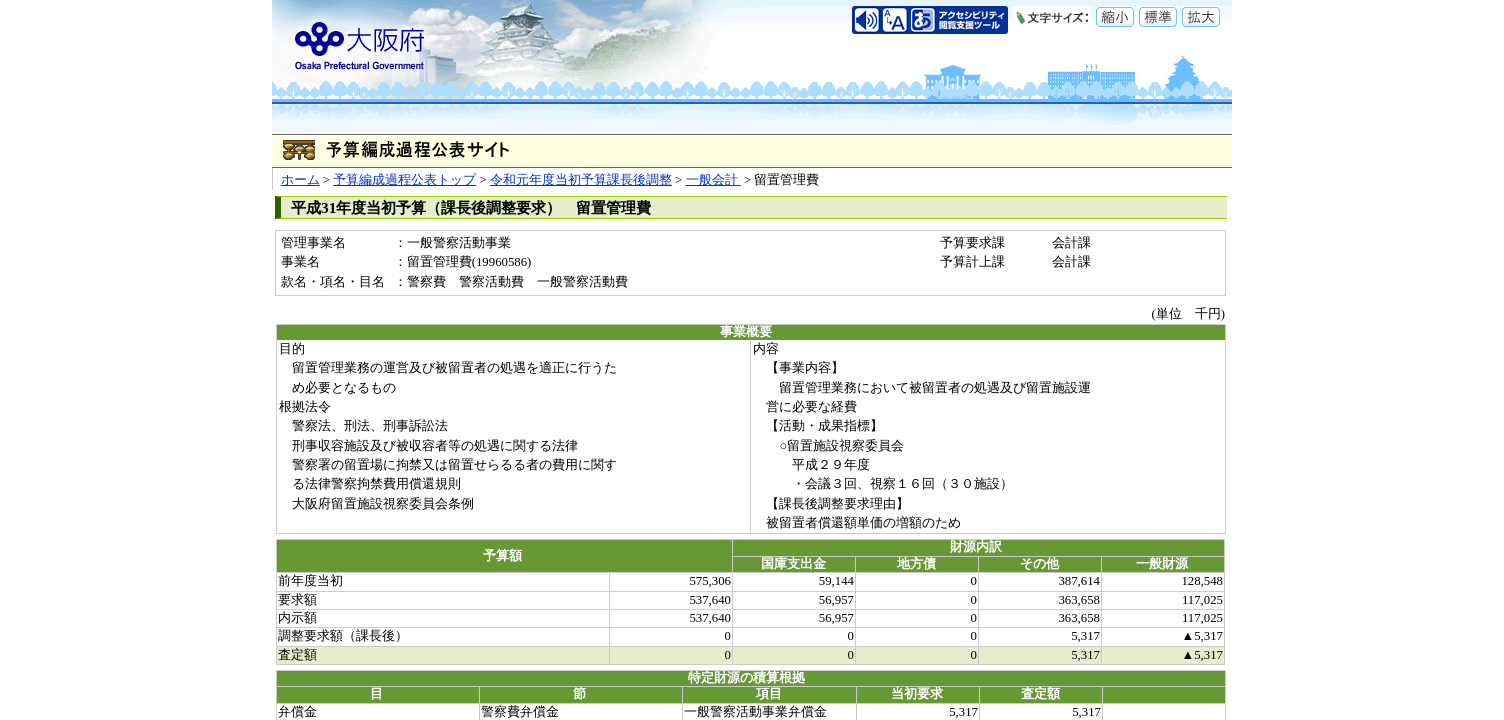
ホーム (300, 180)
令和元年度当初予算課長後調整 (581, 180)
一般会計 (713, 180)
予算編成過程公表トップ (404, 180)
